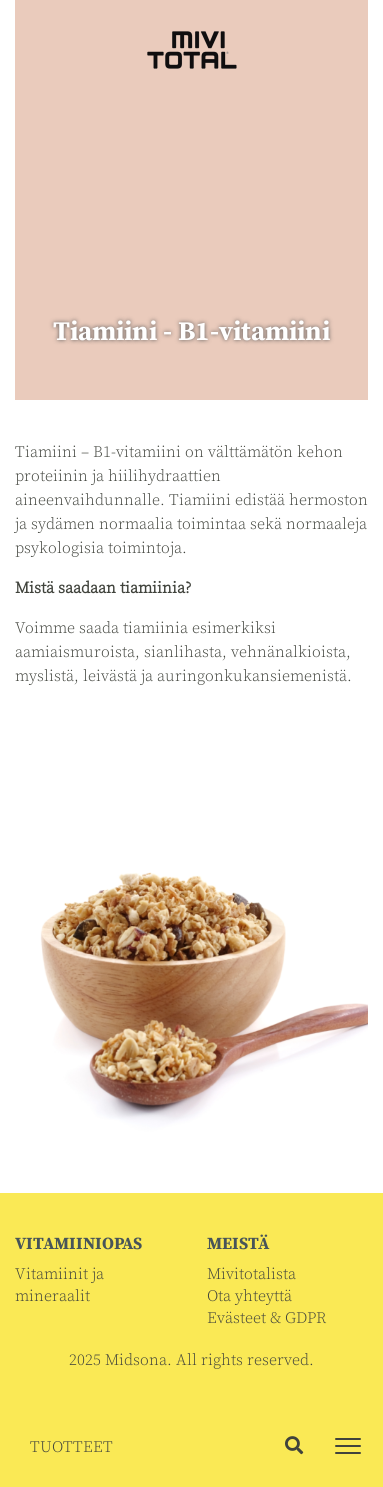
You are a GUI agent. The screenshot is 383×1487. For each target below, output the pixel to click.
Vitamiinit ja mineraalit (59, 1285)
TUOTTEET (71, 1447)
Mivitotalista (251, 1274)
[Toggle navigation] (348, 1446)
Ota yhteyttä (249, 1296)
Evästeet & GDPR (266, 1318)
